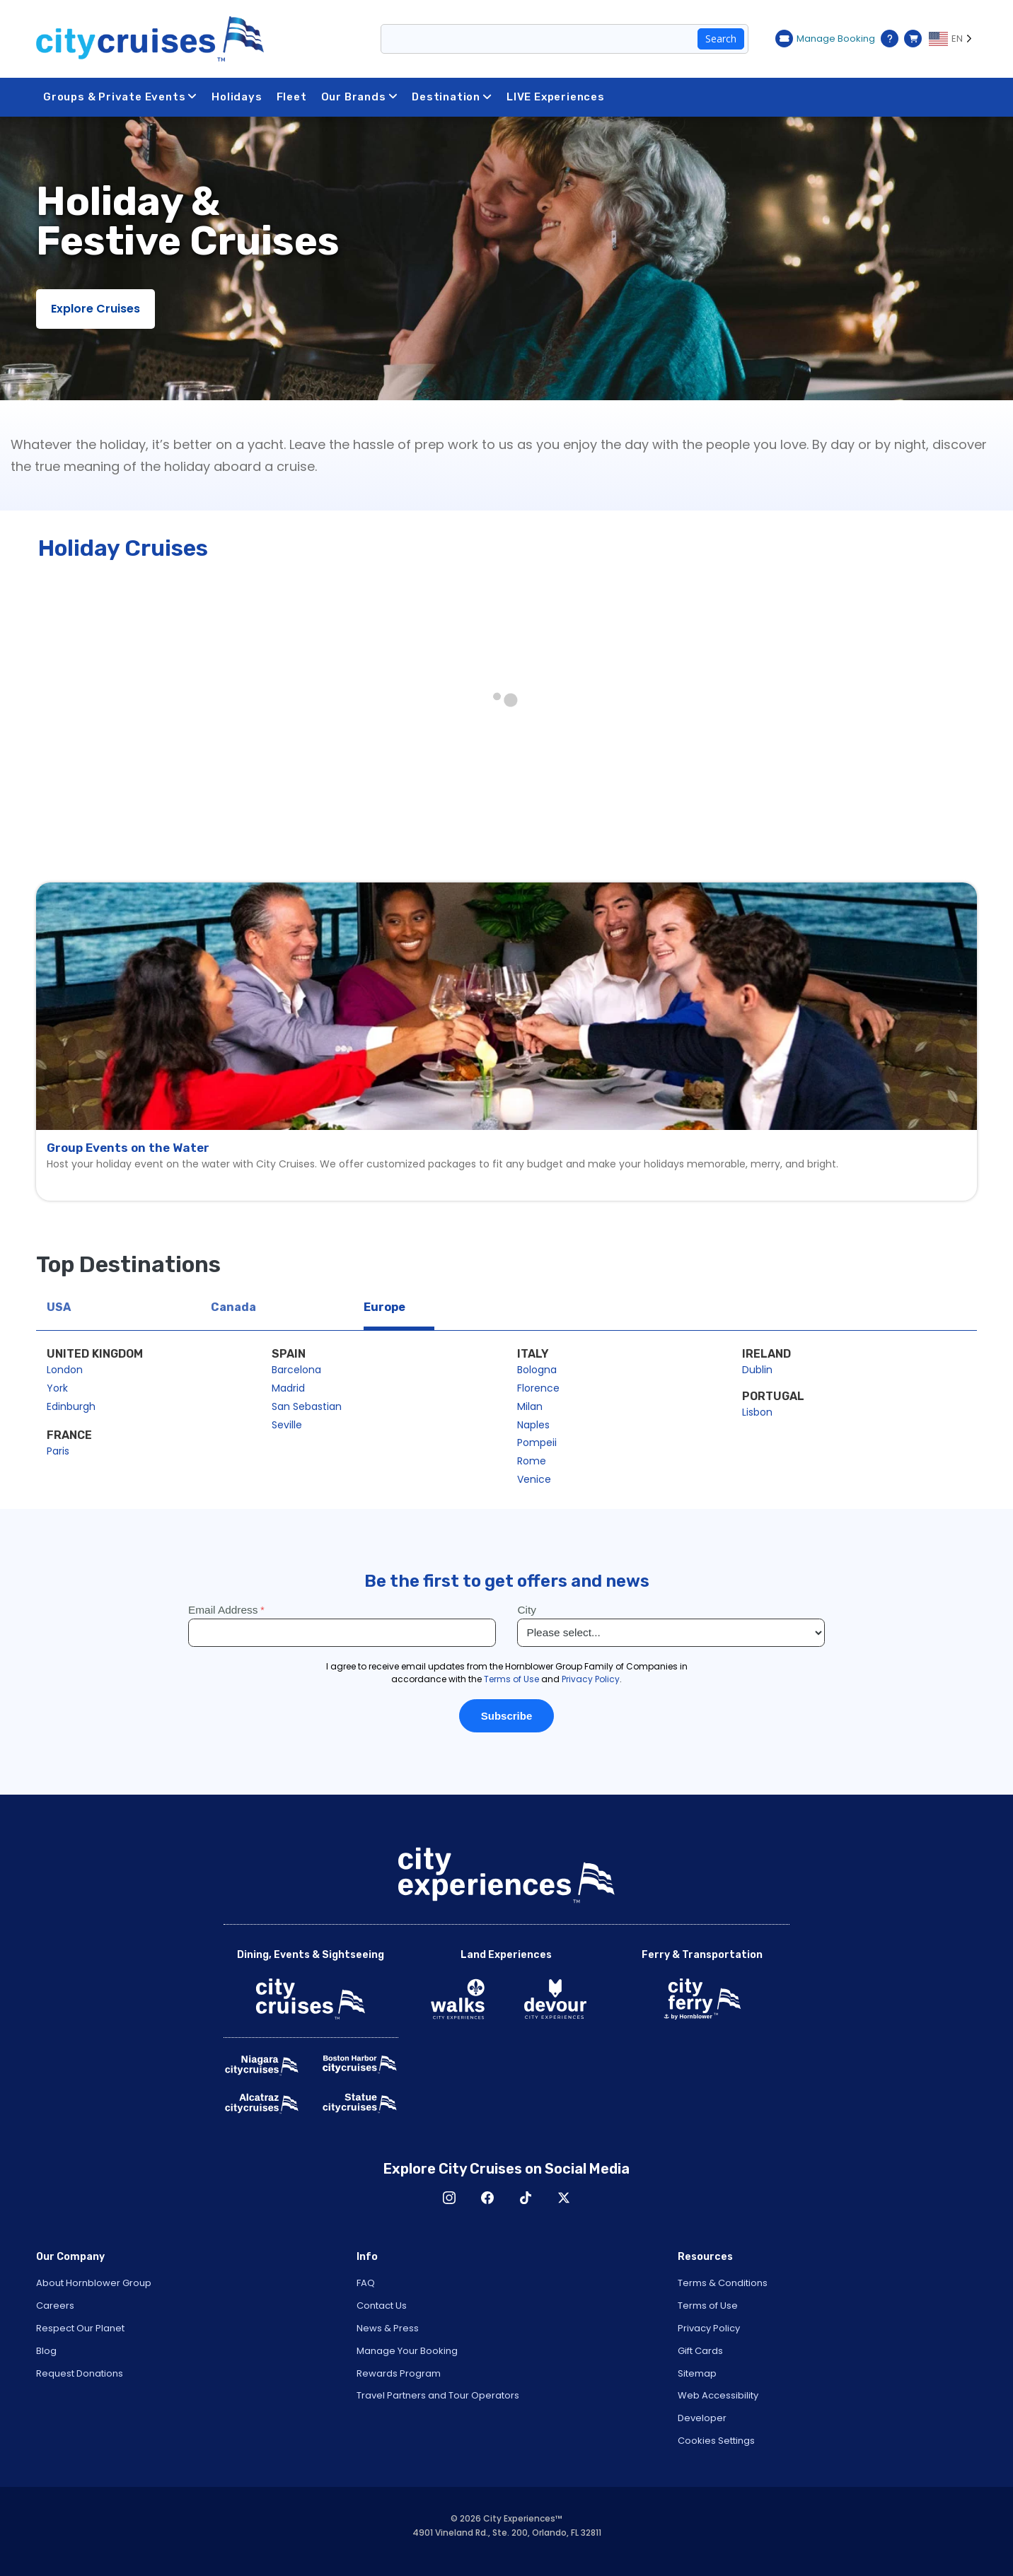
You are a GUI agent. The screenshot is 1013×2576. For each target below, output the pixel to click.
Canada (233, 1307)
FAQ (366, 2283)
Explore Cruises (95, 309)
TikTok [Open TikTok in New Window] (525, 2197)
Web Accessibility (718, 2395)
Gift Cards (700, 2351)
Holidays (237, 97)
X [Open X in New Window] (563, 2197)
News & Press (388, 2328)
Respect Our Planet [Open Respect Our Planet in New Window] (80, 2328)
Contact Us (382, 2305)
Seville (287, 1425)
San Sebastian (307, 1406)
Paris (58, 1451)
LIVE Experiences (555, 97)
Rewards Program (399, 2373)
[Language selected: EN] (953, 39)
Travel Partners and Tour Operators (438, 2395)
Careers (55, 2305)
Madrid (288, 1388)
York (57, 1388)
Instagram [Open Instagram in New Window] (449, 2197)
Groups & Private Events (120, 97)
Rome (531, 1461)
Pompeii (537, 1442)
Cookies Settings (716, 2440)
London (65, 1370)
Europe (384, 1307)
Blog (46, 2351)
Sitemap (697, 2373)
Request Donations (79, 2373)
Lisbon (757, 1412)
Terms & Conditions (723, 2283)
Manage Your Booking (407, 2351)
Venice (534, 1479)
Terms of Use (708, 2305)
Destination (452, 97)
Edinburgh (71, 1406)
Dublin (757, 1370)
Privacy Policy (709, 2328)
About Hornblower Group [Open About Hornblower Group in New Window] (93, 2283)
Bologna (537, 1370)
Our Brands (359, 97)
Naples (533, 1425)
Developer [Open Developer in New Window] (702, 2418)
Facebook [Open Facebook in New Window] (487, 2197)
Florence (538, 1388)
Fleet (292, 97)
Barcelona (296, 1370)
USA (59, 1307)
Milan (530, 1406)
